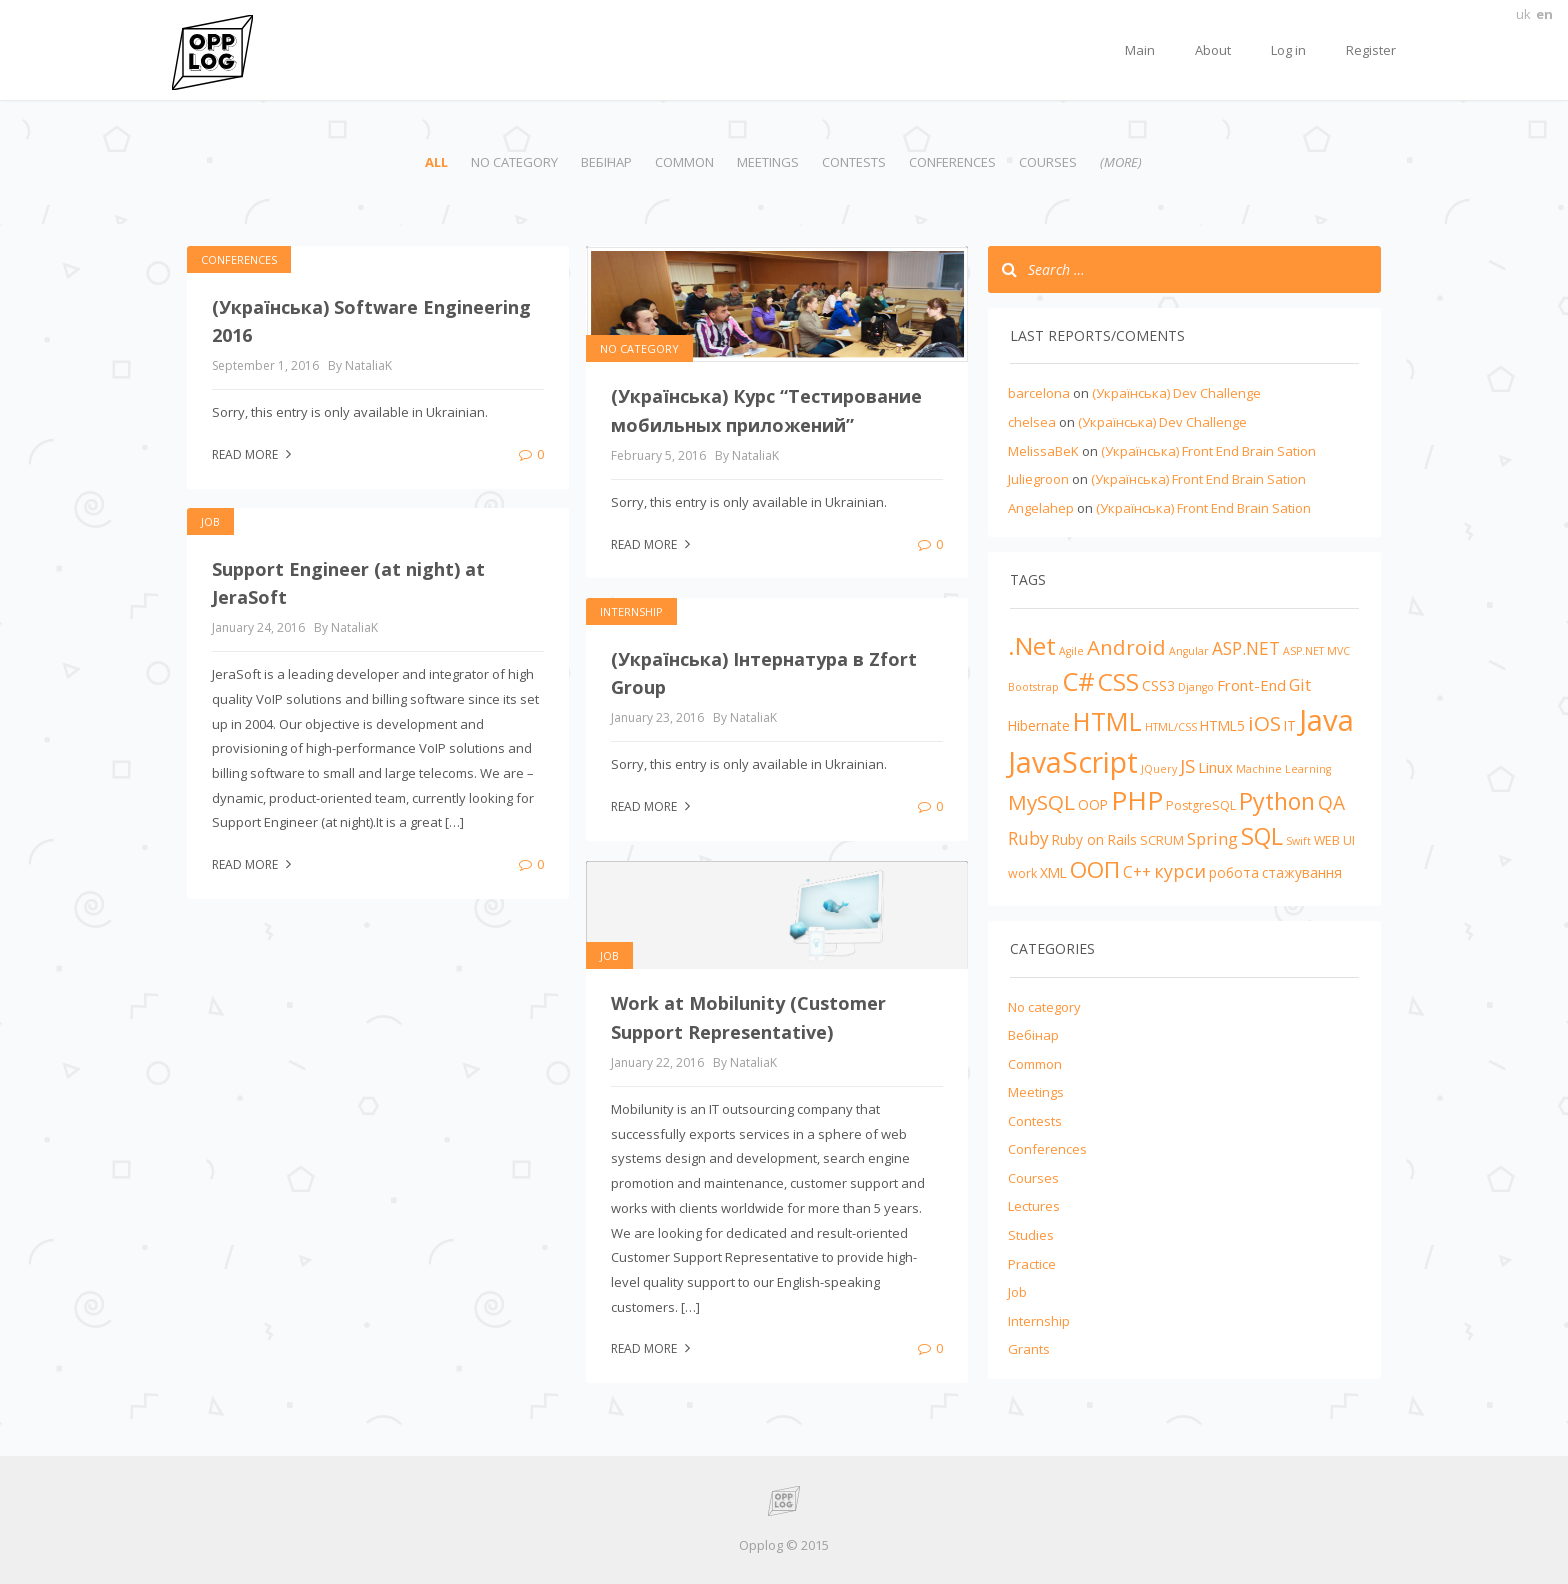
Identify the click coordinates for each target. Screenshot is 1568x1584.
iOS (1264, 723)
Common (684, 162)
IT (1290, 725)
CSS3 (1158, 685)
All (436, 162)
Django (1196, 687)
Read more (254, 454)
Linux (1215, 767)
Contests (854, 162)
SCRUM (1162, 840)
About (1213, 50)
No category (514, 162)
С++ (1137, 872)
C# (1078, 681)
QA (1331, 803)
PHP (1137, 800)
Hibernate (1039, 725)
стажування (1302, 872)
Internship (631, 611)
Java (1326, 720)
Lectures (1034, 1206)
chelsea (1032, 422)
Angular (1189, 651)
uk (1523, 14)
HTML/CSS (1171, 727)
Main (1140, 50)
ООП (1095, 869)
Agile (1071, 651)
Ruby (1028, 838)
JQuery (1159, 769)
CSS (1118, 681)
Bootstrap (1033, 687)
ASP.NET (1246, 648)
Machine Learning (1283, 769)
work (1022, 873)
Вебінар (606, 162)
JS (1187, 765)
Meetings (768, 162)
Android (1126, 647)
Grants (1029, 1349)
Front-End (1251, 685)
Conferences (952, 162)
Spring (1212, 838)
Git (1300, 684)
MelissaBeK (1043, 451)
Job (210, 521)
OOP (1093, 804)
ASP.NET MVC (1316, 651)
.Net (1032, 645)
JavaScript (1073, 762)
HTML (1107, 721)
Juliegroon (1038, 479)
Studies (1031, 1235)
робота (1234, 872)
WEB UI (1334, 840)
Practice (1032, 1264)
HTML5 (1222, 725)
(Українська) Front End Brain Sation (1208, 451)
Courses (1048, 162)
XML (1053, 872)
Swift (1298, 841)
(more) (1121, 162)
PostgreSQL (1201, 805)
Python (1277, 801)
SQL (1262, 836)
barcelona (1039, 393)
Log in (1288, 50)
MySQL (1041, 802)
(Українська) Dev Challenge (1176, 393)
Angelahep (1041, 508)
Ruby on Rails (1094, 839)
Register (1371, 50)
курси (1180, 871)
